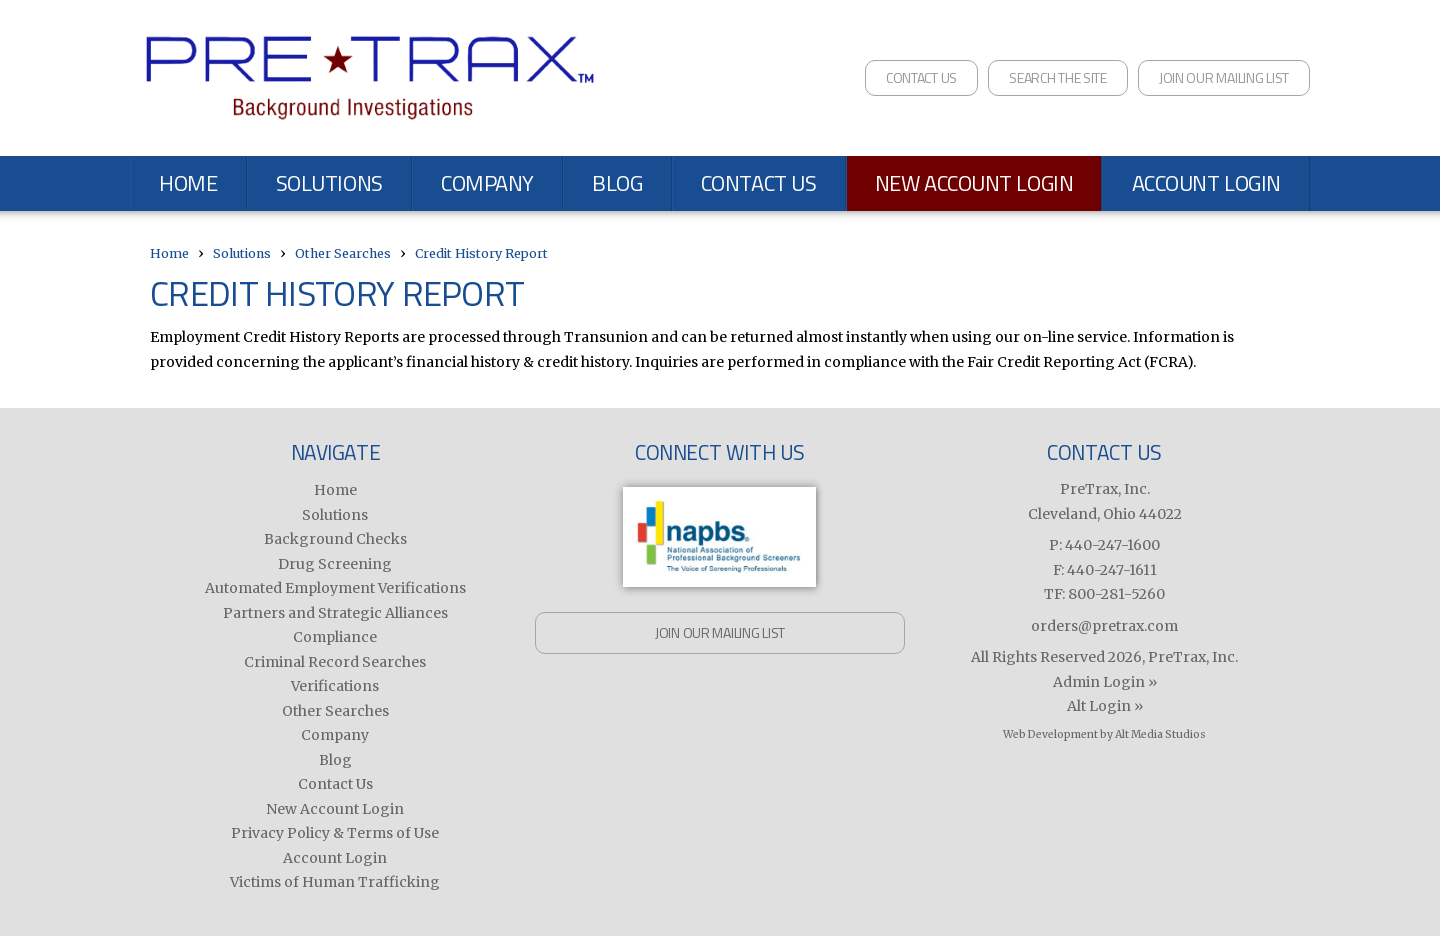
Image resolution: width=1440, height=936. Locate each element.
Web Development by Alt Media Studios (1104, 734)
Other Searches (343, 253)
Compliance (335, 637)
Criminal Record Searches (335, 662)
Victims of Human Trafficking (335, 882)
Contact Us (921, 77)
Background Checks (335, 539)
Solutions (329, 183)
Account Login (1206, 183)
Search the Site (1058, 77)
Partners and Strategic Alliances (335, 613)
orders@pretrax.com (1104, 626)
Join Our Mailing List (1224, 77)
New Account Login (974, 183)
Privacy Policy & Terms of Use (335, 833)
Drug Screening (335, 564)
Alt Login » (1105, 706)
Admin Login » (1105, 682)
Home (188, 183)
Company (487, 183)
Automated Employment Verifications (335, 588)
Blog (617, 183)
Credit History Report (481, 253)
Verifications (335, 686)
